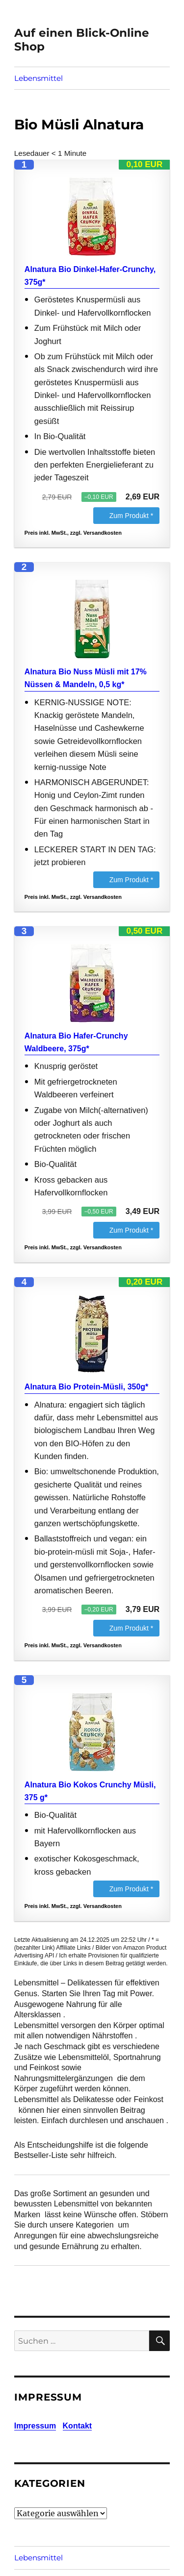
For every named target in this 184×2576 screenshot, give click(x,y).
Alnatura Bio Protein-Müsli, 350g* (86, 1387)
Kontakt (77, 2426)
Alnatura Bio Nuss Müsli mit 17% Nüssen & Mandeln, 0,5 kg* (86, 678)
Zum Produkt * (131, 516)
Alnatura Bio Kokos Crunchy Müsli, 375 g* (90, 1791)
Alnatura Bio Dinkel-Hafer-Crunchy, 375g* (90, 275)
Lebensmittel (38, 78)
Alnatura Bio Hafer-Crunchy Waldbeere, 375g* (76, 1042)
